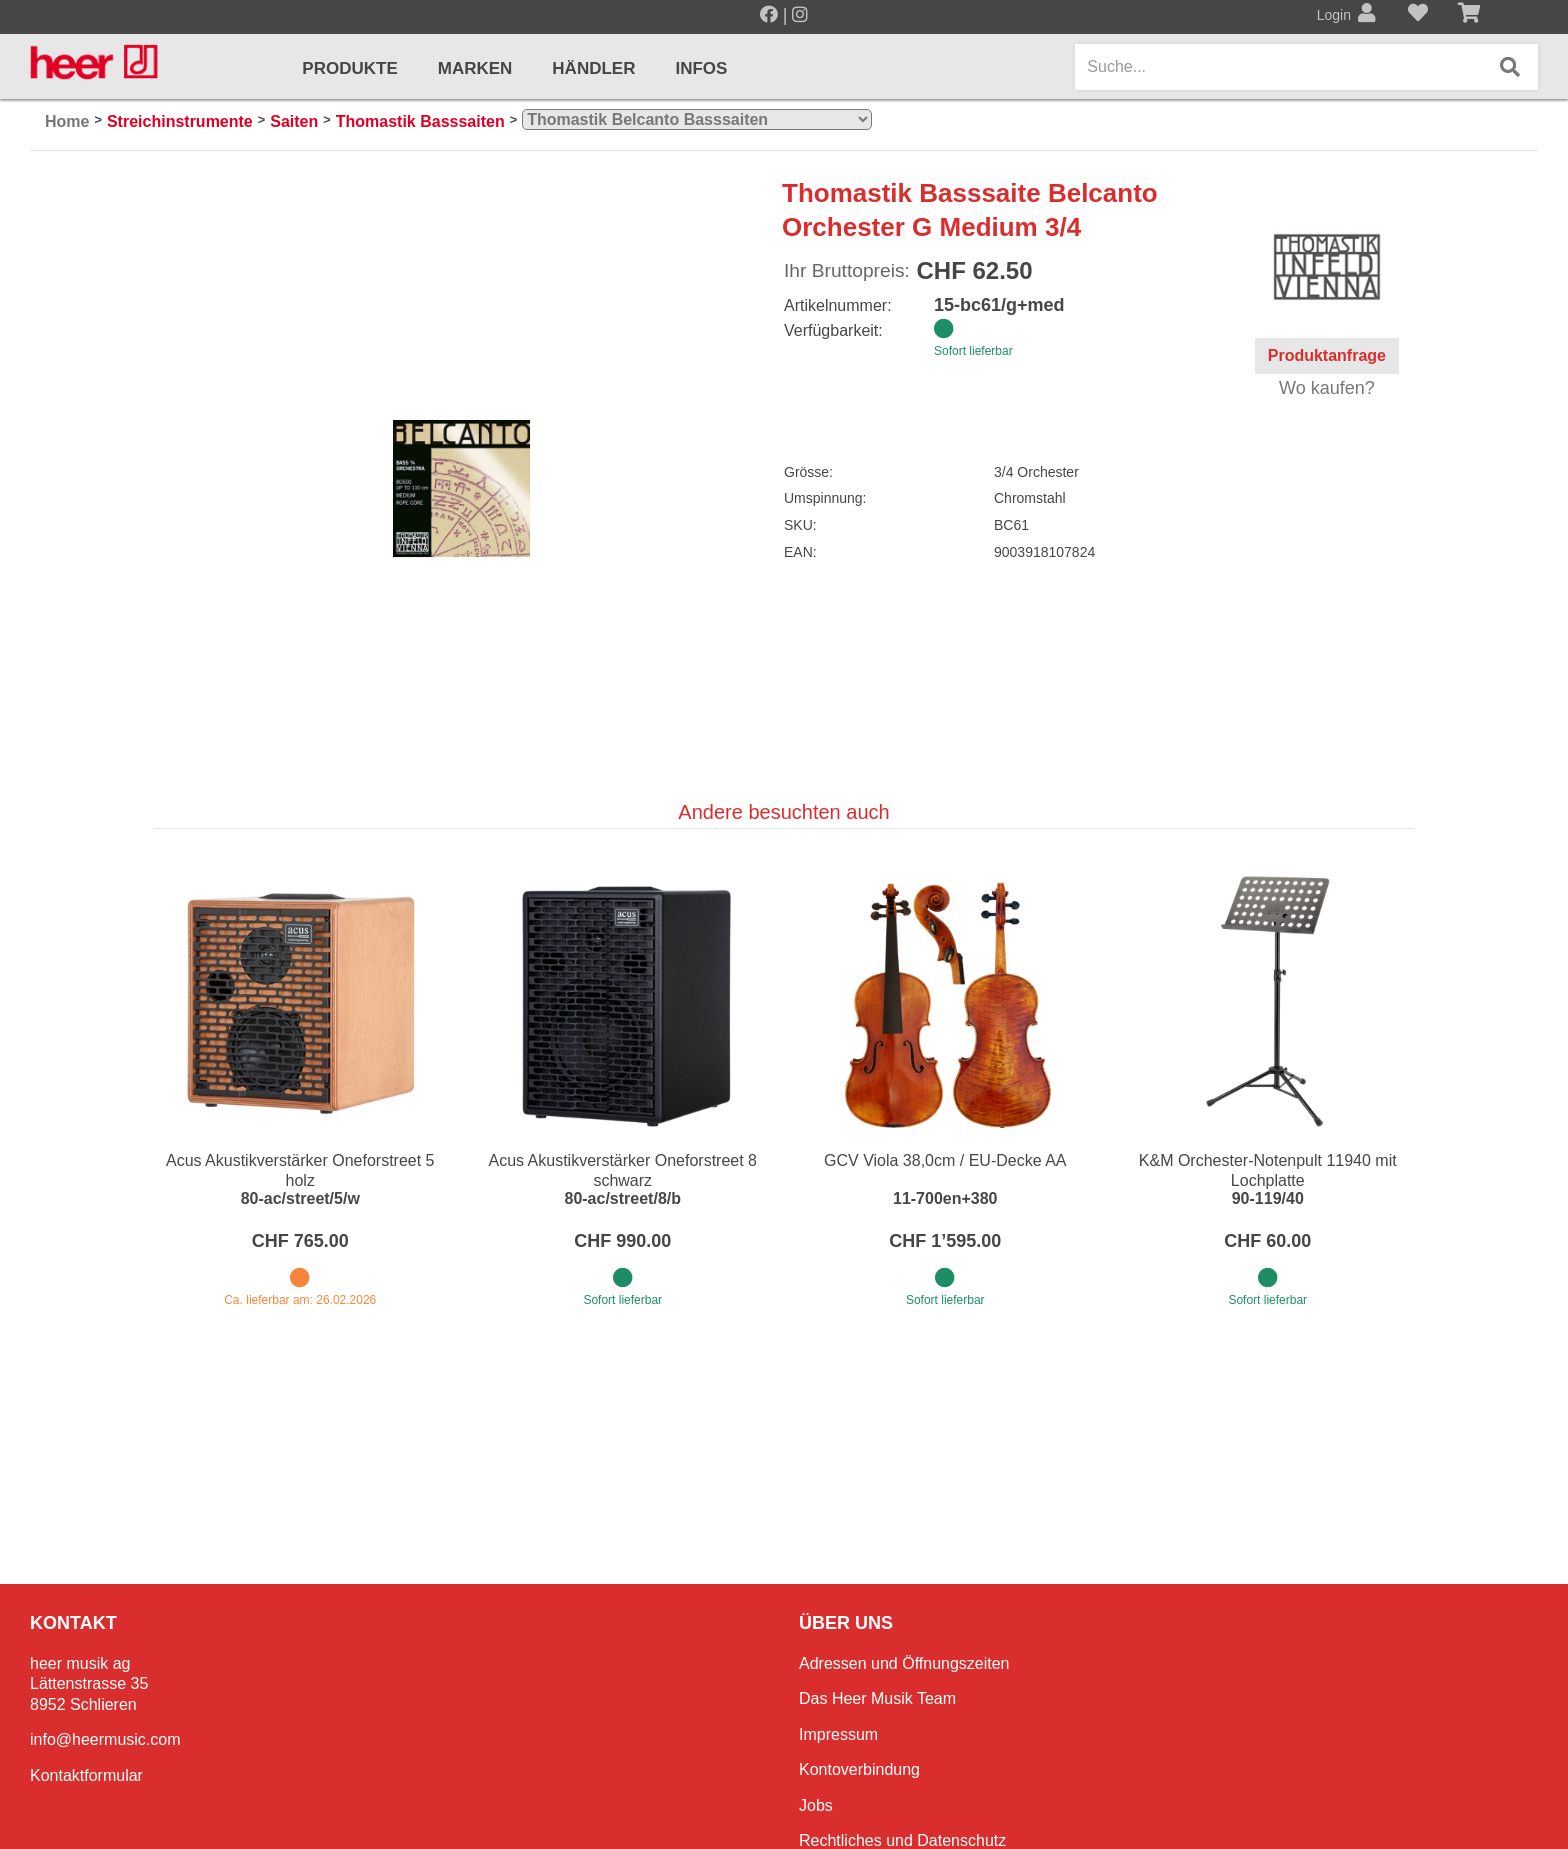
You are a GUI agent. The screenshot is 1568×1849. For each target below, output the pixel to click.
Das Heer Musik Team (877, 1698)
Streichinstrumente (180, 121)
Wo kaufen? (1327, 388)
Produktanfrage (1327, 355)
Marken (475, 68)
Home (67, 121)
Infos (701, 68)
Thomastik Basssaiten (420, 121)
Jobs (816, 1805)
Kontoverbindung (859, 1769)
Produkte (349, 68)
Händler (593, 68)
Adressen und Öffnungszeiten (904, 1663)
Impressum (838, 1734)
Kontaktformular (86, 1775)
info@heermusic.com (105, 1739)
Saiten (294, 121)
